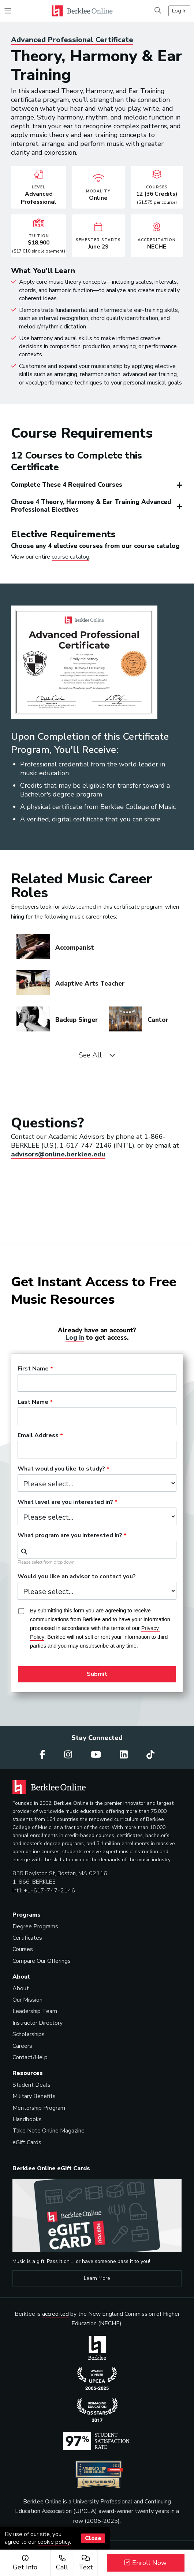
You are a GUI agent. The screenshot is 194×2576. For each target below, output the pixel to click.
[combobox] (97, 1550)
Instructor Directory (37, 2023)
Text (86, 2563)
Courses (22, 1949)
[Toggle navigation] (8, 10)
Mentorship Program (38, 2108)
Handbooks (27, 2119)
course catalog (70, 557)
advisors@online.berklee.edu (58, 1154)
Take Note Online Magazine (48, 2131)
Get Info (25, 2563)
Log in (75, 1337)
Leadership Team (34, 2011)
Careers (22, 2046)
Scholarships (28, 2034)
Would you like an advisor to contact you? (77, 1576)
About (20, 1988)
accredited (55, 2314)
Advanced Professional (72, 40)
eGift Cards (26, 2142)
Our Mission (27, 2000)
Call (62, 2563)
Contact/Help (30, 2057)
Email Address (38, 1435)
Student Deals (31, 2085)
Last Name (33, 1402)
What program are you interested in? (70, 1535)
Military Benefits (34, 2096)
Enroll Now (145, 2562)
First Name (33, 1369)
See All (97, 1055)
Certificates (27, 1938)
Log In (179, 10)
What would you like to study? (61, 1469)
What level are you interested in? (65, 1502)
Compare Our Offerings (41, 1961)
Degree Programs (35, 1926)
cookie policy (54, 2542)
